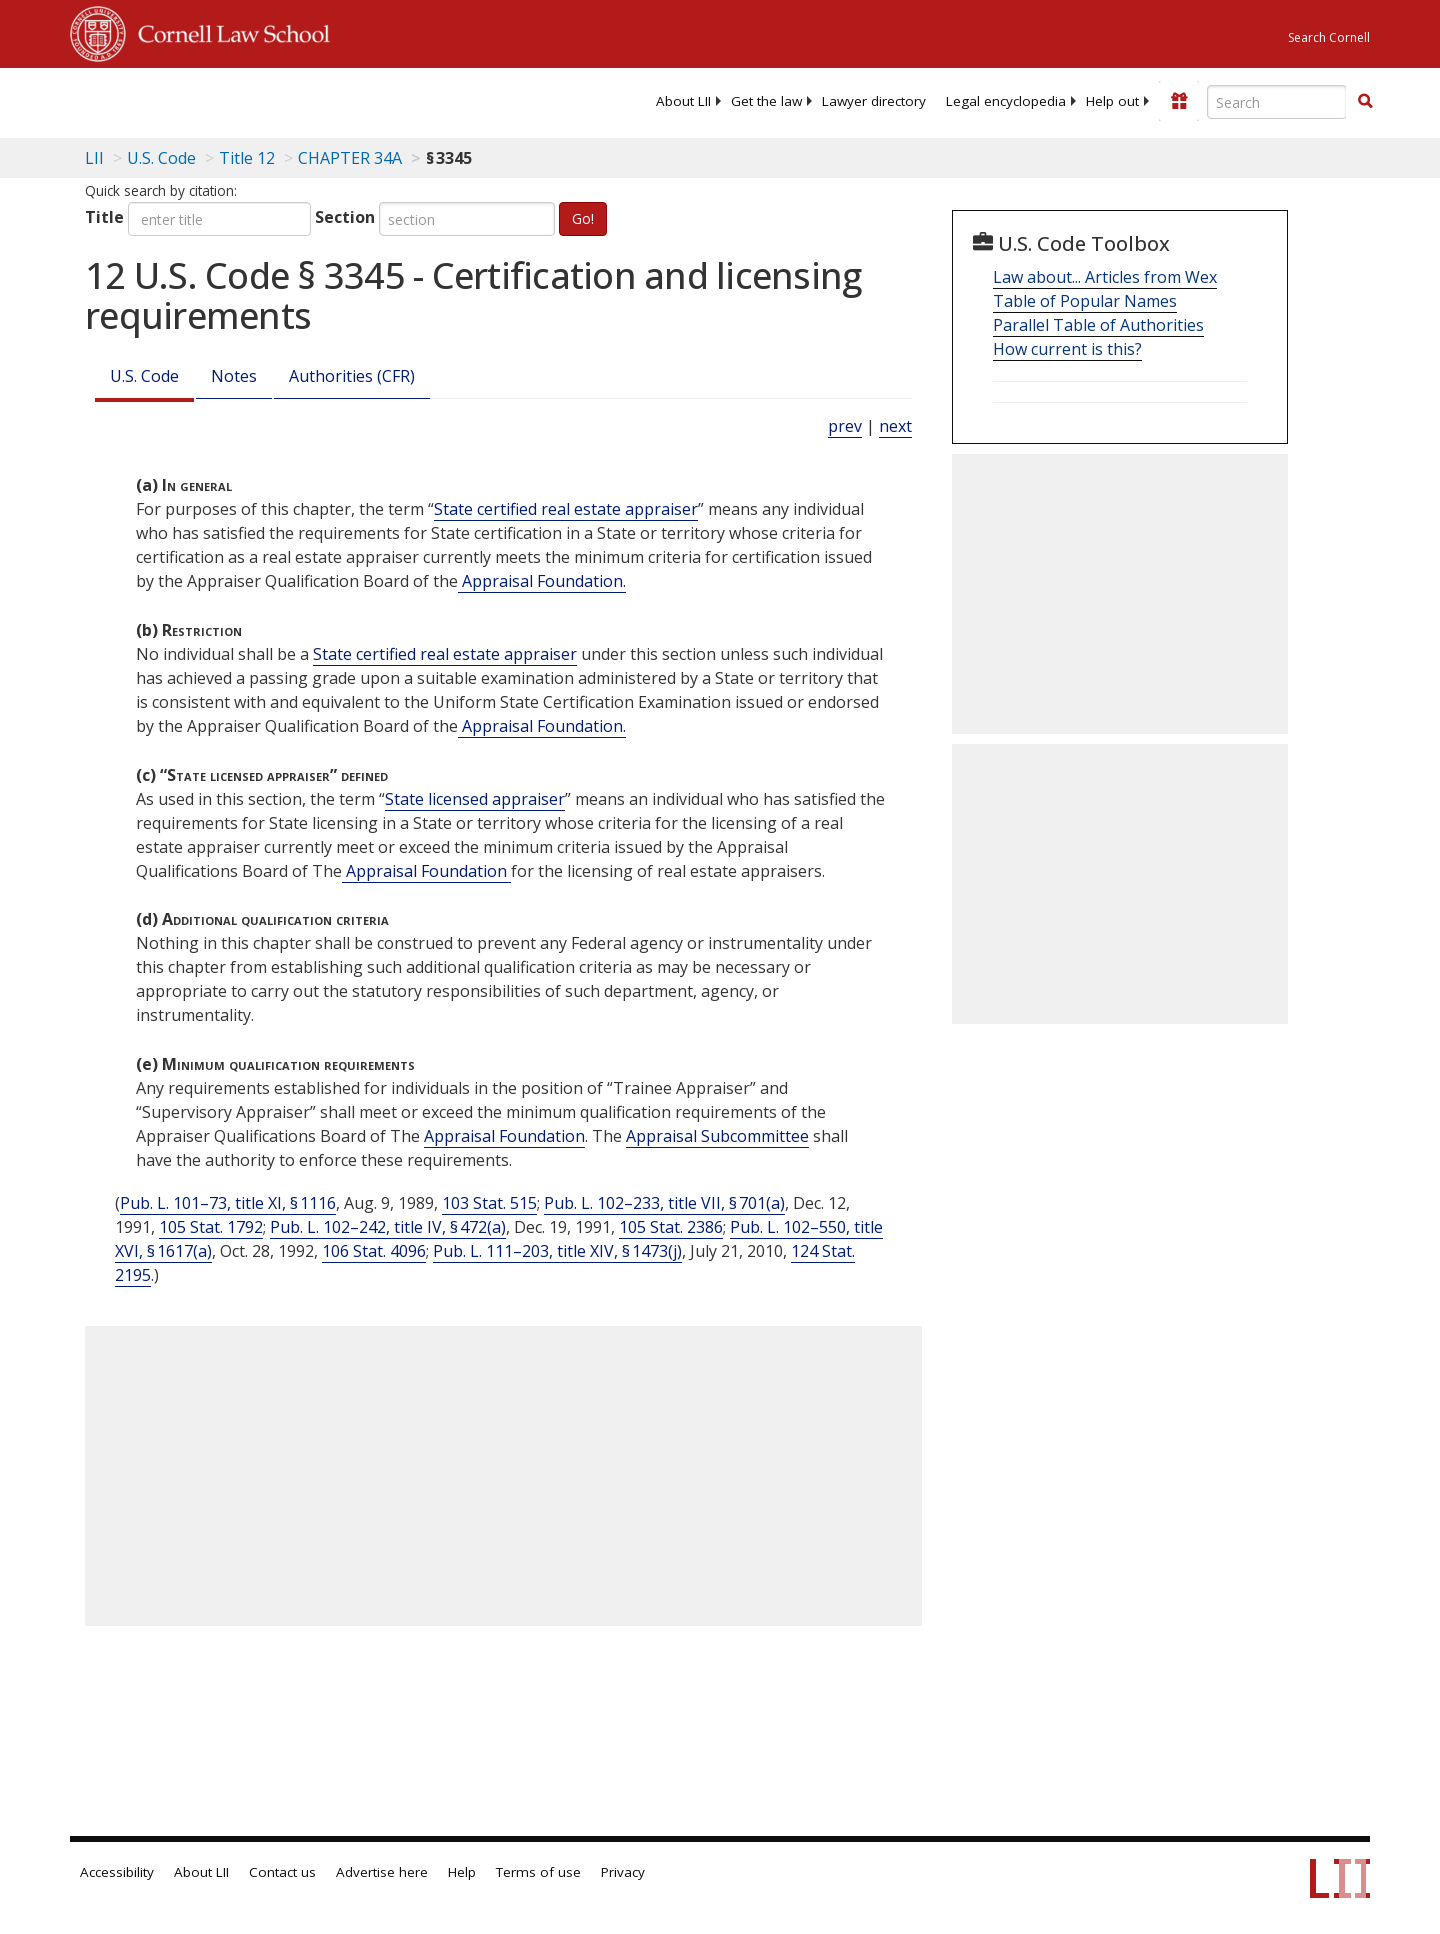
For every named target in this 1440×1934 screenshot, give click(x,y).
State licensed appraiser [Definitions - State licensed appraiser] (475, 799)
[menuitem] (683, 101)
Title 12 (247, 158)
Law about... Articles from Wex (1105, 277)
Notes (234, 376)
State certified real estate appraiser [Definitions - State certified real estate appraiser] (566, 509)
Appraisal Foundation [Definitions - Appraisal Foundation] (426, 871)
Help (462, 1872)
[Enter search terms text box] (1277, 102)
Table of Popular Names (1085, 301)
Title (104, 217)
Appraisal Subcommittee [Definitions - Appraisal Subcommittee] (717, 1136)
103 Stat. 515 (489, 1203)
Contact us (282, 1872)
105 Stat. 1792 (211, 1227)
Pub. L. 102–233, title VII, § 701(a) (664, 1203)
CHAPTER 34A (350, 158)
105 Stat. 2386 (671, 1227)
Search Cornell (1329, 37)
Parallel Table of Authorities (1098, 325)
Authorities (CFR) (352, 376)
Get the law (766, 101)
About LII (683, 101)
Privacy (623, 1872)
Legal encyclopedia (1006, 101)
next (895, 426)
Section (345, 217)
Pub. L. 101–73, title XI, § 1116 (228, 1203)
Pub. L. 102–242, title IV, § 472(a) (388, 1227)
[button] (1365, 101)
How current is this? (1067, 349)
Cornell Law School (228, 31)
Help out (1112, 101)
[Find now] (1365, 102)
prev (845, 426)
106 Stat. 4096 (374, 1251)
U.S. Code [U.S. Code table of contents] (161, 158)
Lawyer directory (874, 101)
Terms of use (538, 1872)
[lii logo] (295, 100)
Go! (583, 218)
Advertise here (382, 1872)
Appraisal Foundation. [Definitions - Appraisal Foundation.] (542, 581)
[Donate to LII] (1179, 101)
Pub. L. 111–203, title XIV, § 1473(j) (557, 1251)
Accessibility (117, 1872)
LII (94, 158)
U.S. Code (144, 376)
